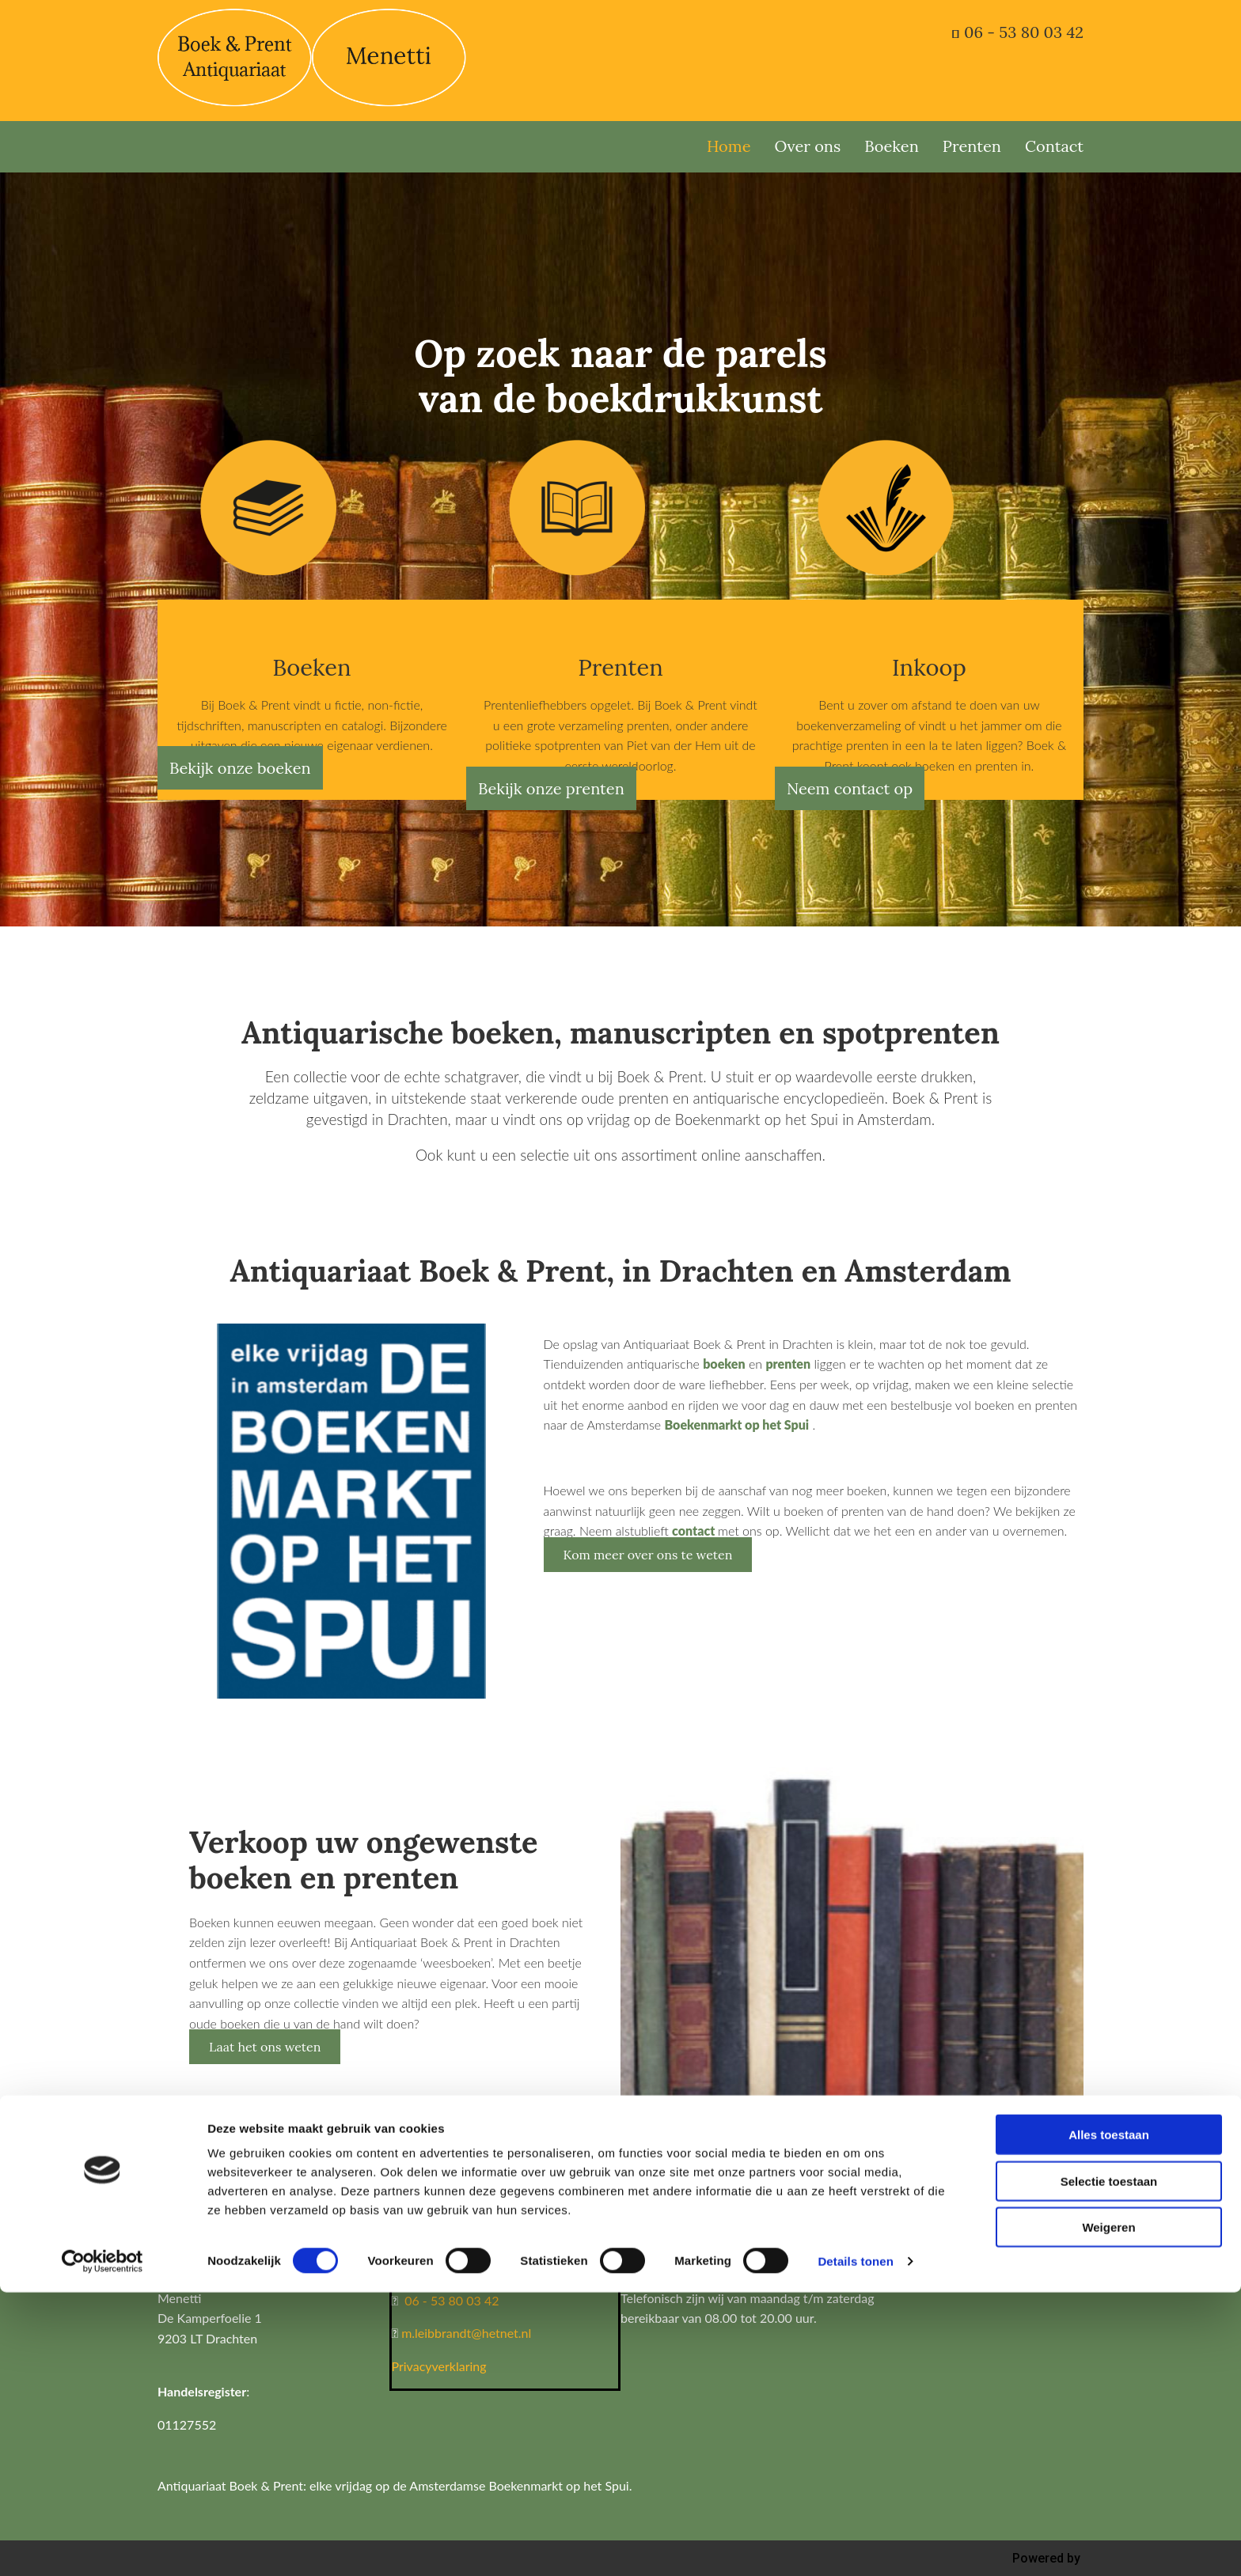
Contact (1054, 146)
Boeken (891, 146)
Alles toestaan (1108, 2418)
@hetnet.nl (501, 2332)
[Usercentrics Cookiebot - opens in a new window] (102, 2545)
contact (695, 1530)
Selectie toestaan (1109, 2465)
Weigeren (1108, 2510)
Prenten (972, 146)
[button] (240, 768)
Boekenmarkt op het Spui (736, 1424)
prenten (787, 1363)
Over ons (808, 146)
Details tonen (855, 2544)
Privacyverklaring (439, 2365)
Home (729, 146)
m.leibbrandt (436, 2332)
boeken (724, 1363)
